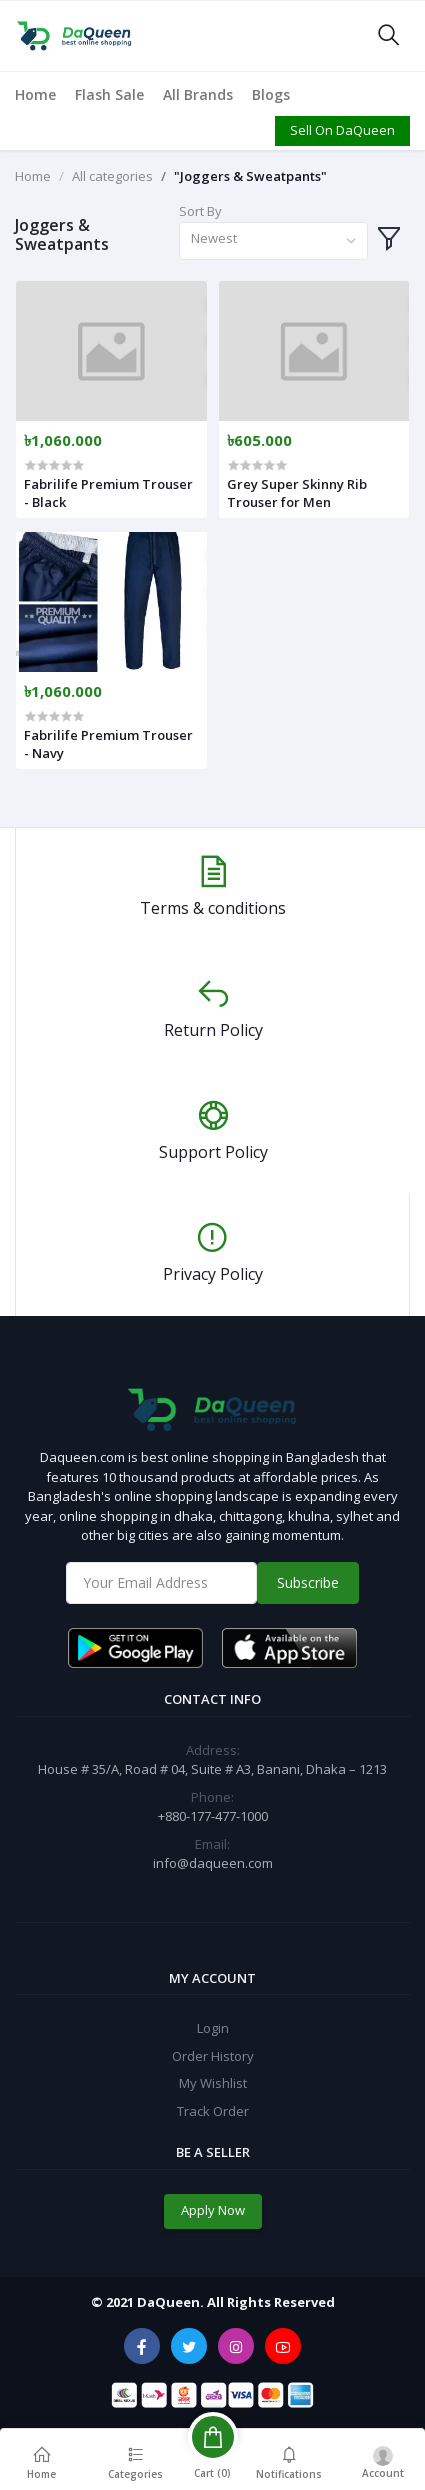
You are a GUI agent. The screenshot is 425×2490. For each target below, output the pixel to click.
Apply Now (213, 2210)
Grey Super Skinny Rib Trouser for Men (297, 493)
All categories (112, 176)
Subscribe (308, 1582)
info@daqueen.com (213, 1863)
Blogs (271, 94)
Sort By (200, 211)
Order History (213, 2056)
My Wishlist (213, 2083)
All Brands (198, 94)
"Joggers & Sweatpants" (250, 176)
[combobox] (273, 241)
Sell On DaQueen (342, 130)
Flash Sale (109, 94)
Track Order (213, 2111)
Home (35, 94)
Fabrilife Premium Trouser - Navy (108, 744)
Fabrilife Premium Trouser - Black (108, 493)
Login (213, 2028)
